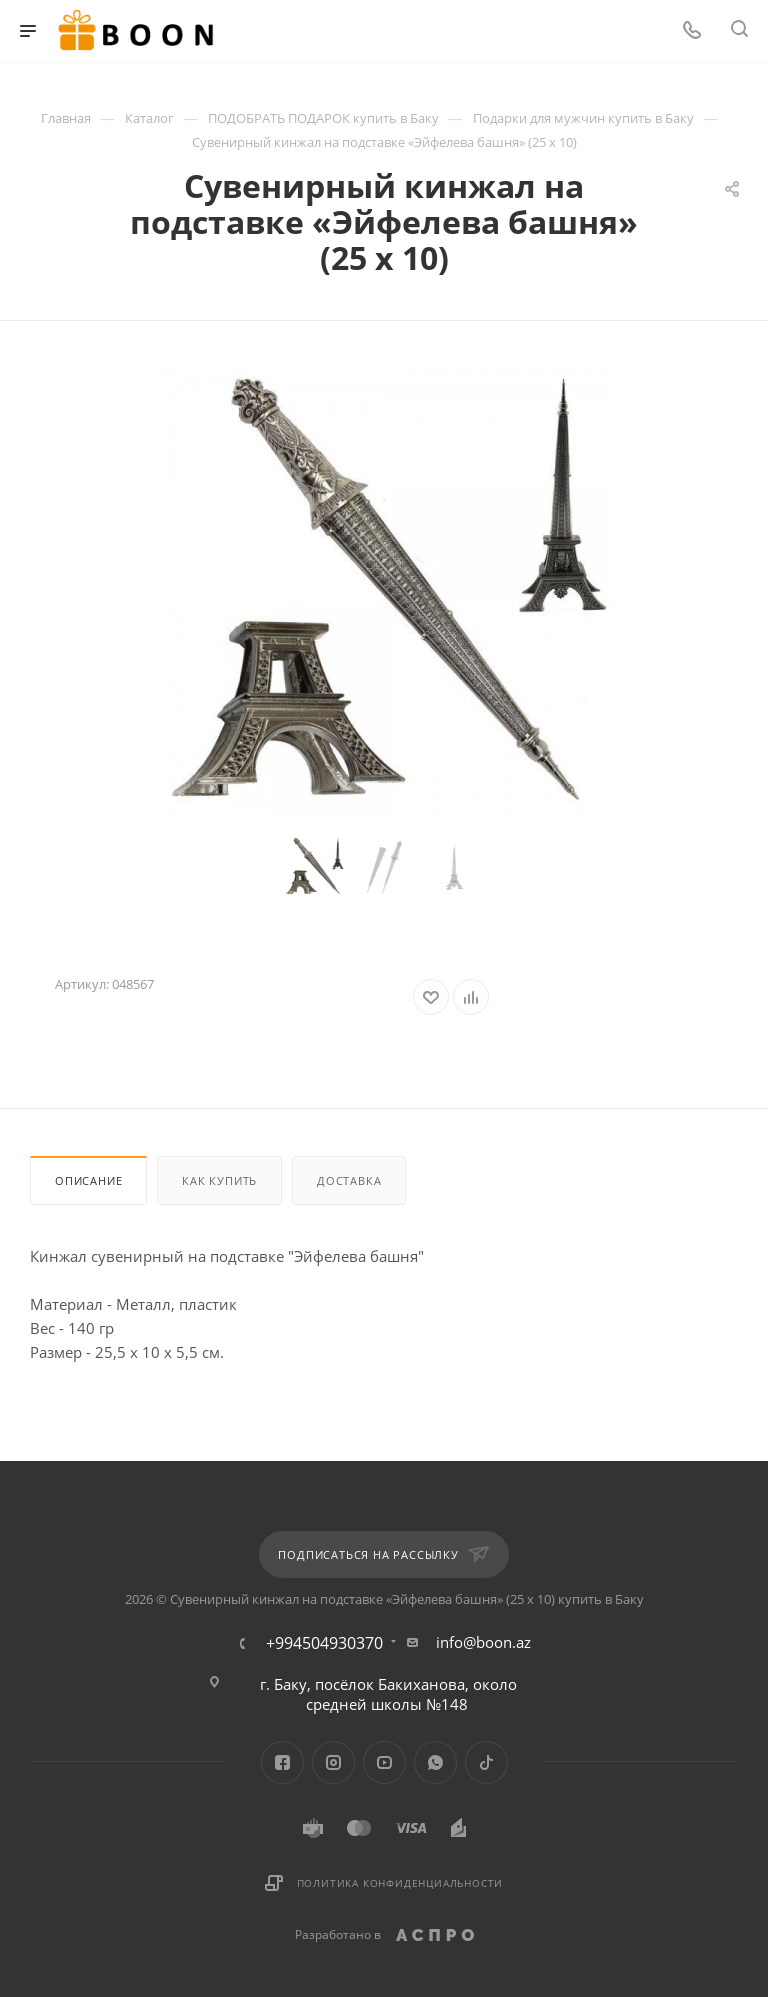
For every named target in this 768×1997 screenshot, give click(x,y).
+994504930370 (324, 1643)
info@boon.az (483, 1642)
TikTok (486, 1762)
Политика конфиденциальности (400, 1883)
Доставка (349, 1180)
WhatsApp (435, 1762)
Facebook (282, 1762)
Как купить (219, 1180)
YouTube (384, 1762)
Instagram (333, 1762)
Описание (88, 1180)
